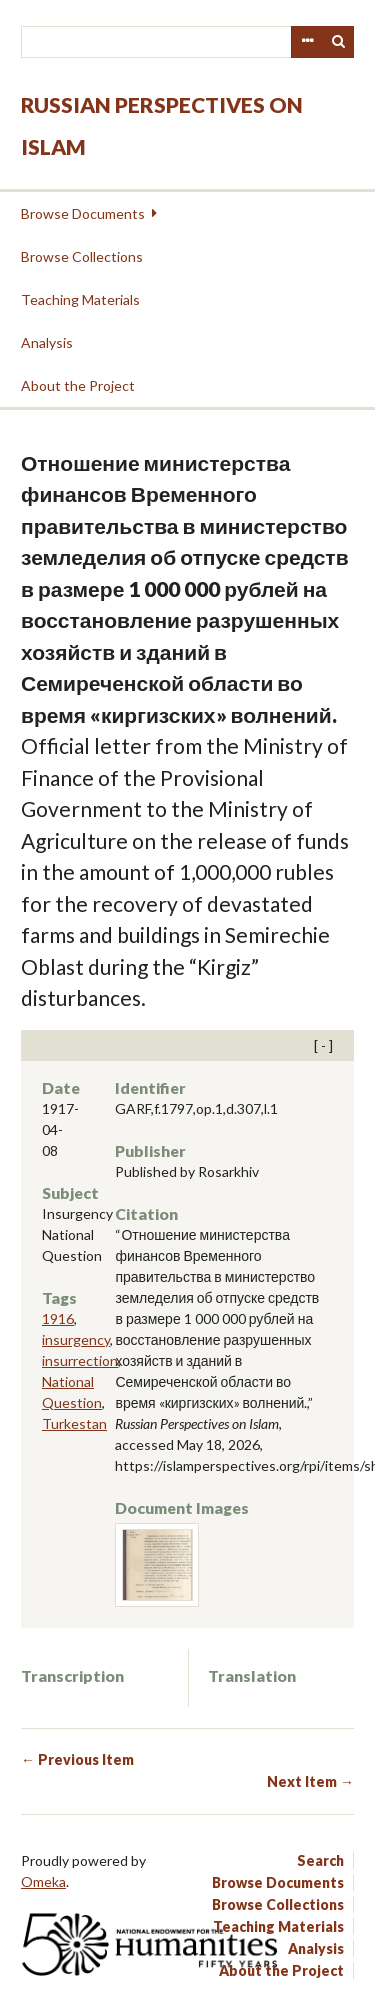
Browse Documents (83, 213)
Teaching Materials (80, 299)
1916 (58, 1318)
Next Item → (310, 1781)
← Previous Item (77, 1759)
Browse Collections (82, 256)
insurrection (80, 1360)
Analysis (47, 342)
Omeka (43, 1881)
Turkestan (74, 1423)
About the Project (78, 385)
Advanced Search (307, 42)
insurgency (76, 1339)
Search (339, 42)
